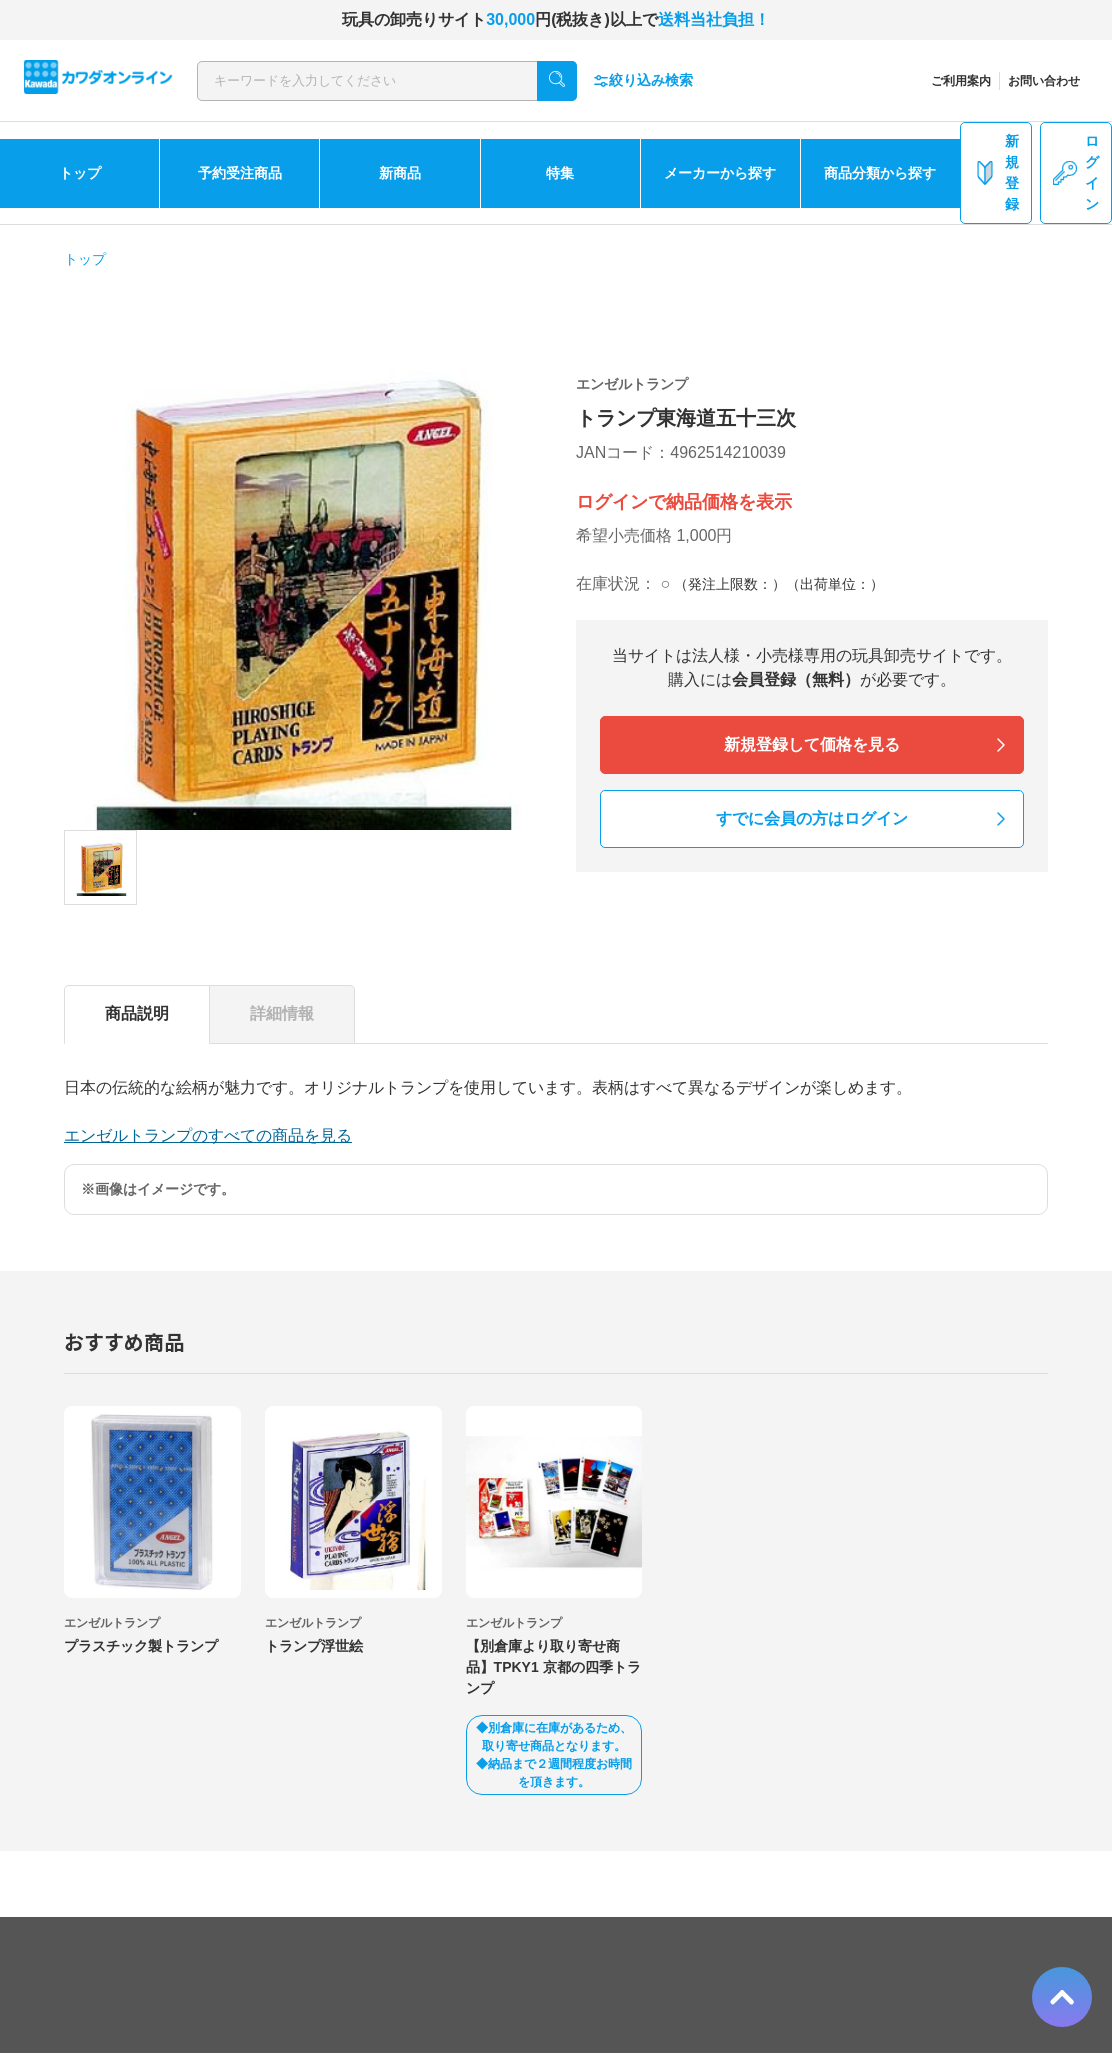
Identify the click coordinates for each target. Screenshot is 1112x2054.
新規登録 (996, 172)
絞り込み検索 (643, 80)
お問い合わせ (1044, 81)
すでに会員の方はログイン (812, 818)
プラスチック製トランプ (141, 1646)
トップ (80, 173)
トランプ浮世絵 (314, 1646)
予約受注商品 (240, 173)
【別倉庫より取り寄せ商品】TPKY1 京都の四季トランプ (553, 1667)
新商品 (400, 173)
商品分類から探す (880, 173)
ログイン (1076, 172)
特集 (560, 173)
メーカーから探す (720, 173)
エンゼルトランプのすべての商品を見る (208, 1135)
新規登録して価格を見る (812, 744)
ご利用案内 (961, 81)
